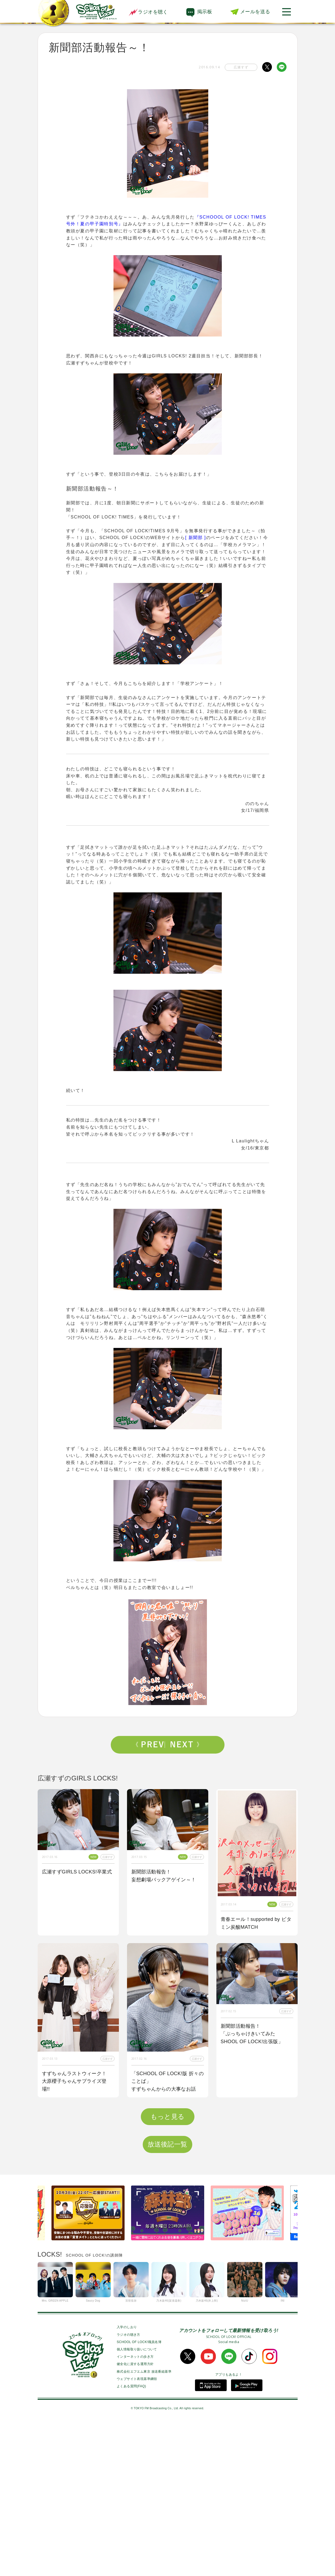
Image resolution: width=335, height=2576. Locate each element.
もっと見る (168, 2270)
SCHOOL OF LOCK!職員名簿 (139, 2496)
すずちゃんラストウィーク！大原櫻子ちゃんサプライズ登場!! (74, 2081)
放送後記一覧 (167, 2298)
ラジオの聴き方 (128, 2489)
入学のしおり (127, 2481)
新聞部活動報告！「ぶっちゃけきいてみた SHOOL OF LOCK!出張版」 (252, 2034)
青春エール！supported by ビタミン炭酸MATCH (256, 1923)
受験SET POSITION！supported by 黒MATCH (68, 2239)
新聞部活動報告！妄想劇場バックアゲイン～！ (163, 1875)
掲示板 (204, 11)
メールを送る (255, 11)
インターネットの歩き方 (135, 2511)
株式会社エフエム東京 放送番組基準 (144, 2525)
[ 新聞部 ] (195, 537)
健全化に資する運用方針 (135, 2518)
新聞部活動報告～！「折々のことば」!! (243, 2191)
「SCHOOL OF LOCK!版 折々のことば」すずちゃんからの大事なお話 (167, 2081)
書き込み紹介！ (148, 2235)
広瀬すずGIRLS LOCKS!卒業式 (77, 1872)
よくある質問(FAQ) (131, 2540)
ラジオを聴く (148, 12)
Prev (150, 1744)
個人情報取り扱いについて (137, 2503)
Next (185, 1744)
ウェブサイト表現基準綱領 (137, 2533)
